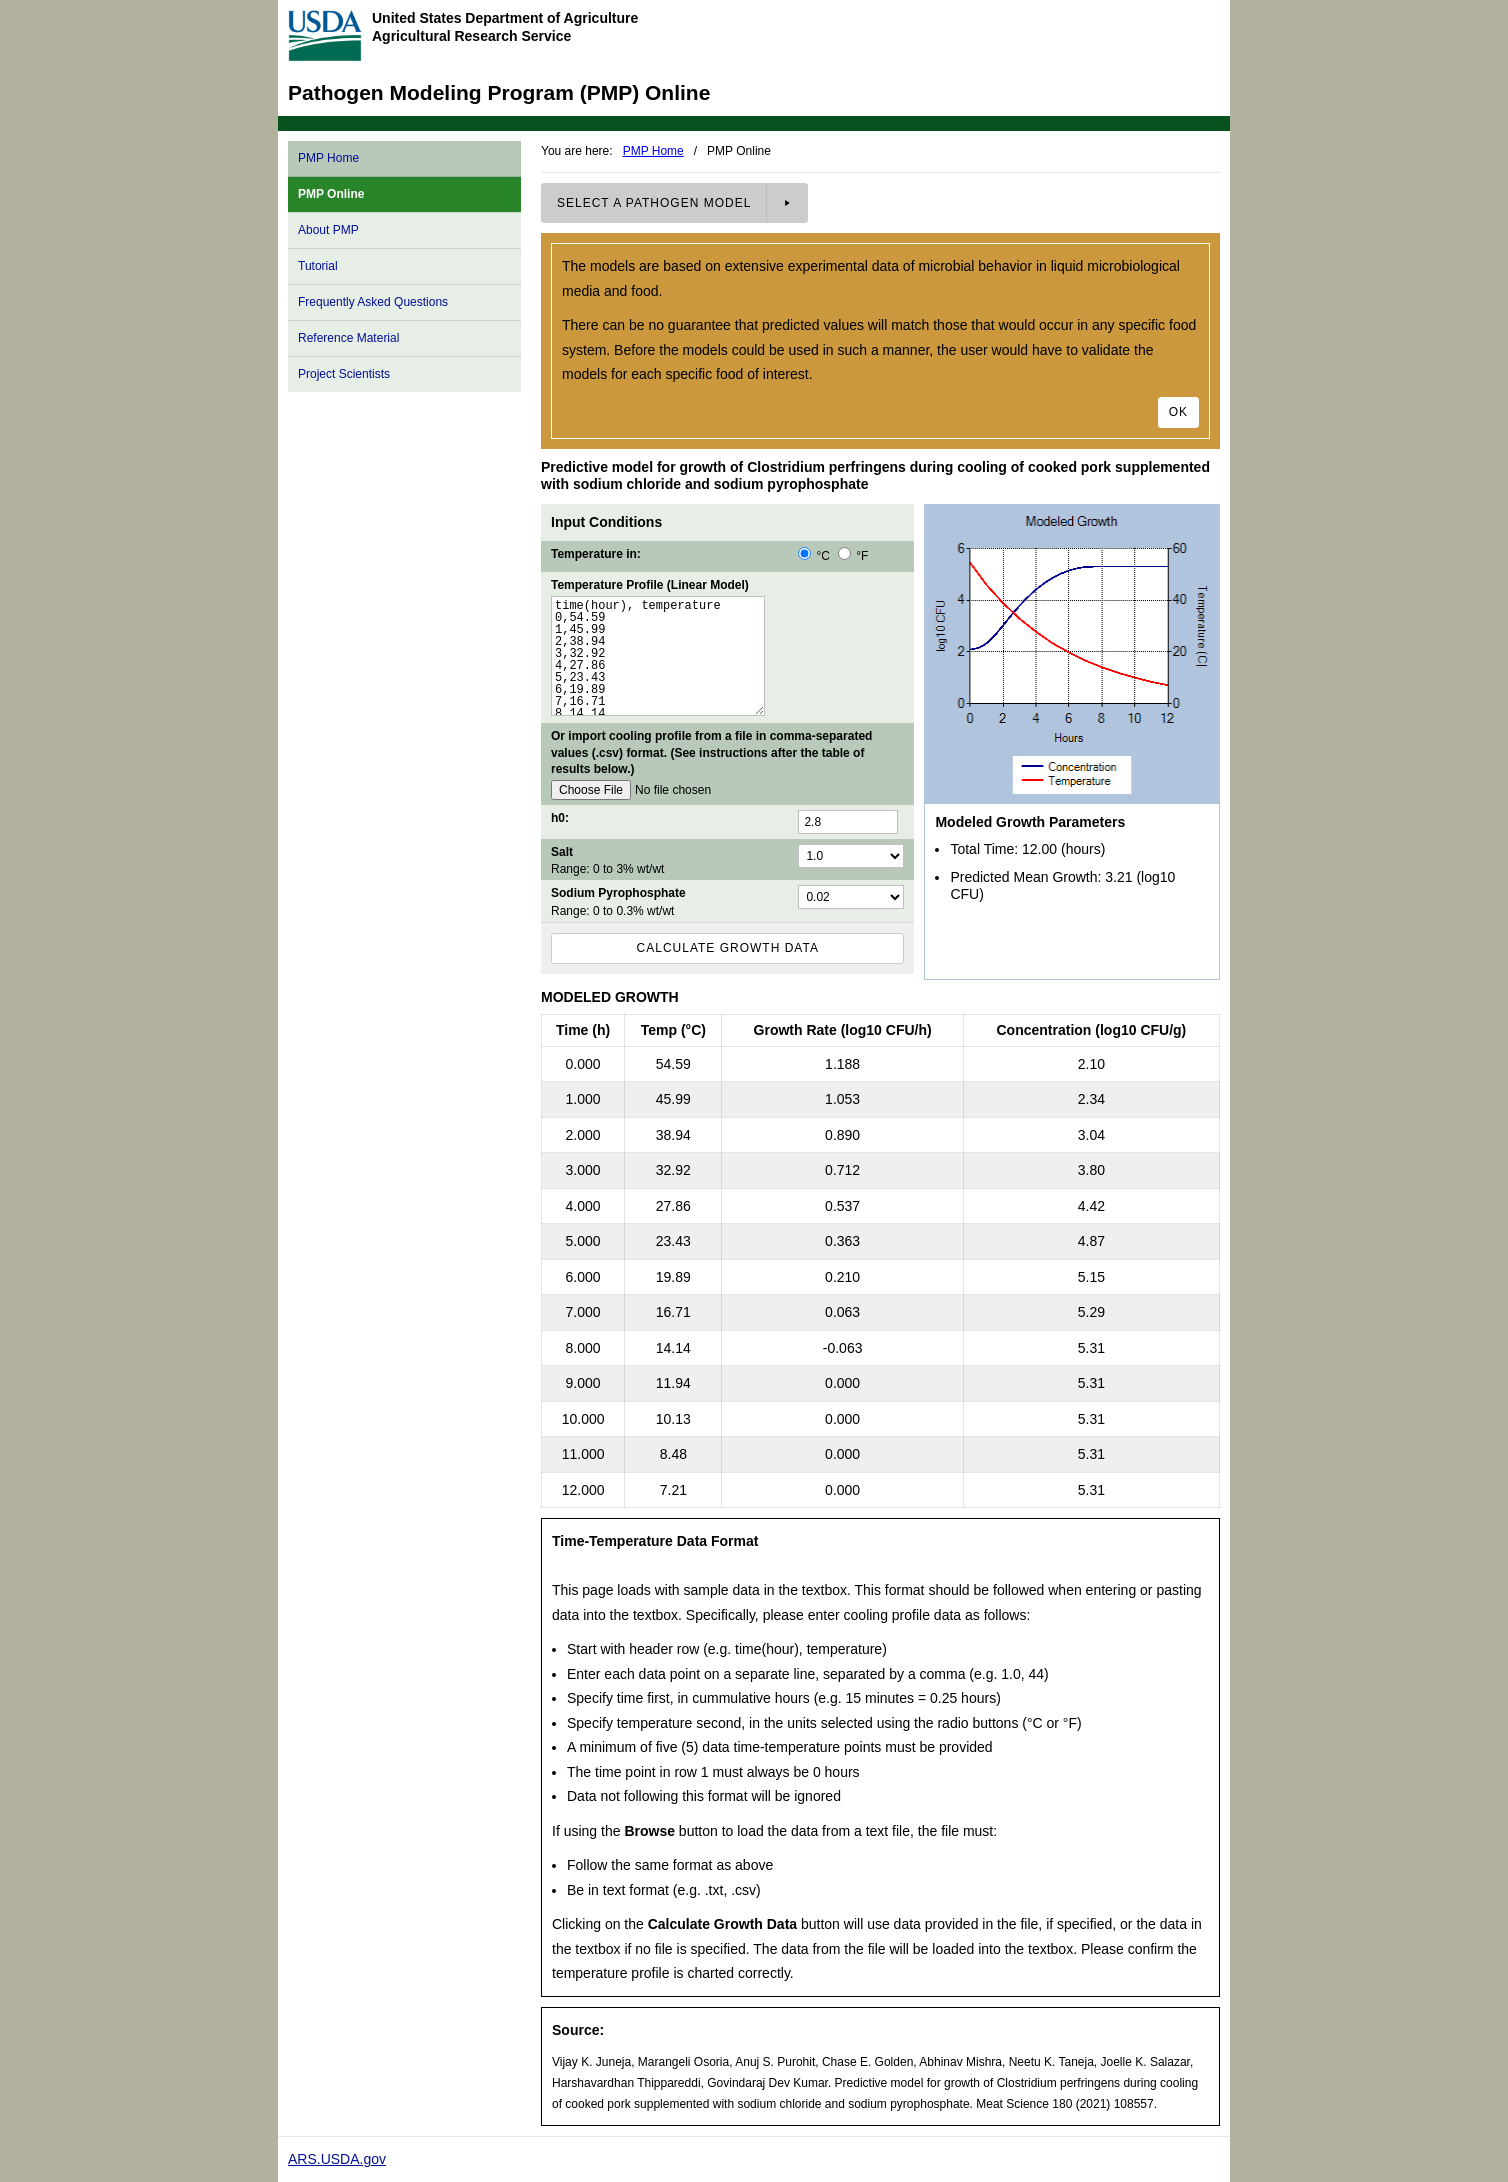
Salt (562, 852)
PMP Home (328, 158)
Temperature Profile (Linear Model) (650, 585)
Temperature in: (596, 554)
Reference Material (348, 338)
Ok (1178, 412)
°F (853, 556)
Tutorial (318, 266)
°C (815, 556)
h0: (560, 818)
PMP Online (331, 194)
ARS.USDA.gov (337, 2159)
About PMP (328, 230)
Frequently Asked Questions (373, 302)
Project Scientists (344, 374)
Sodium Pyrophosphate (618, 893)
